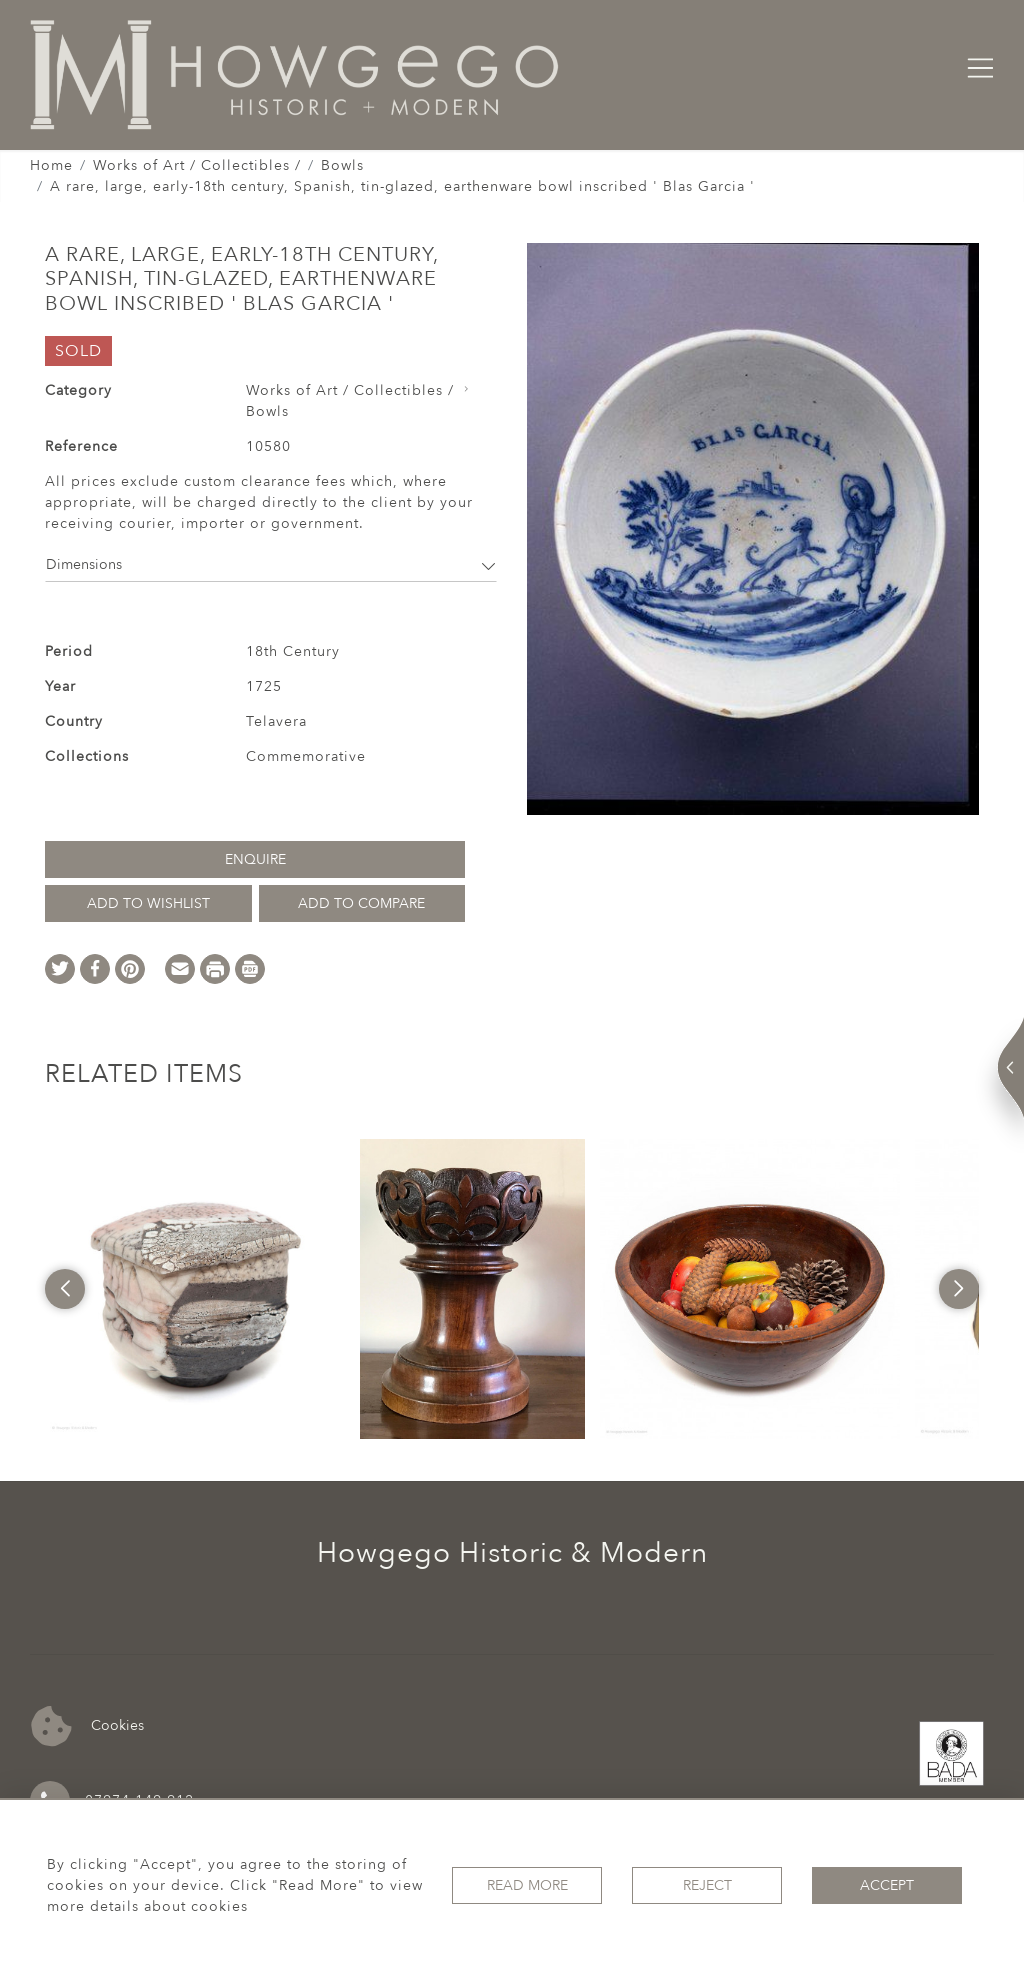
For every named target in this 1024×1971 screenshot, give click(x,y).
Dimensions (271, 564)
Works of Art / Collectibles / (197, 165)
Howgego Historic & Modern (512, 1553)
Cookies (87, 1726)
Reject (707, 1885)
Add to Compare (361, 903)
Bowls (342, 165)
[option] (195, 1289)
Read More (527, 1885)
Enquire (255, 859)
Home (51, 165)
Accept (887, 1885)
